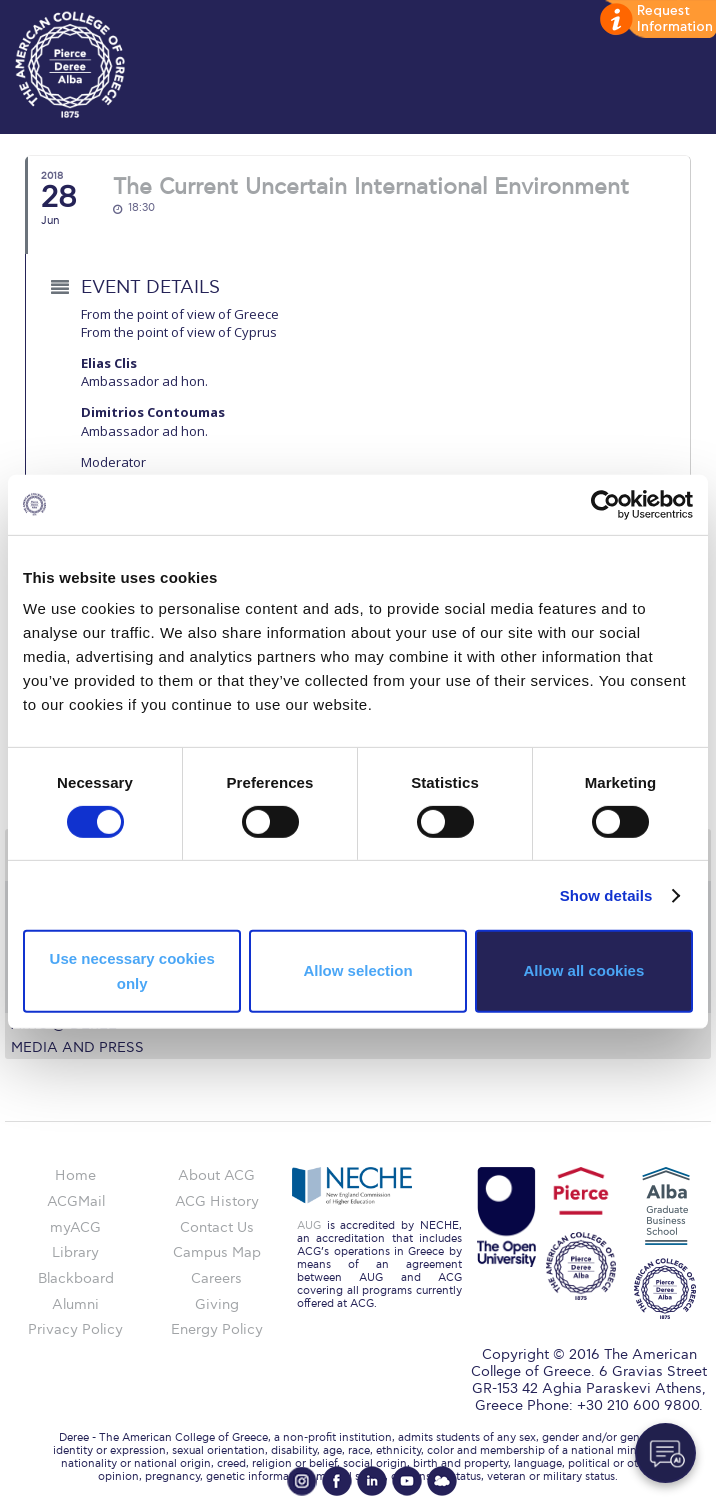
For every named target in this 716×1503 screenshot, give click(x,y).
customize (656, 20)
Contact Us (217, 1227)
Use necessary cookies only (132, 970)
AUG (309, 1225)
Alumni (75, 1304)
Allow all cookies (583, 970)
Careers (216, 1278)
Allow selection (357, 970)
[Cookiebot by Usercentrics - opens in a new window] (605, 504)
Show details (606, 895)
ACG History (217, 1201)
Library (75, 1252)
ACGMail (76, 1201)
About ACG (216, 1175)
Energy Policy (217, 1329)
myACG (75, 1227)
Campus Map (217, 1252)
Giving (217, 1304)
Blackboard (76, 1278)
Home (75, 1175)
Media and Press (77, 1047)
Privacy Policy (75, 1329)
